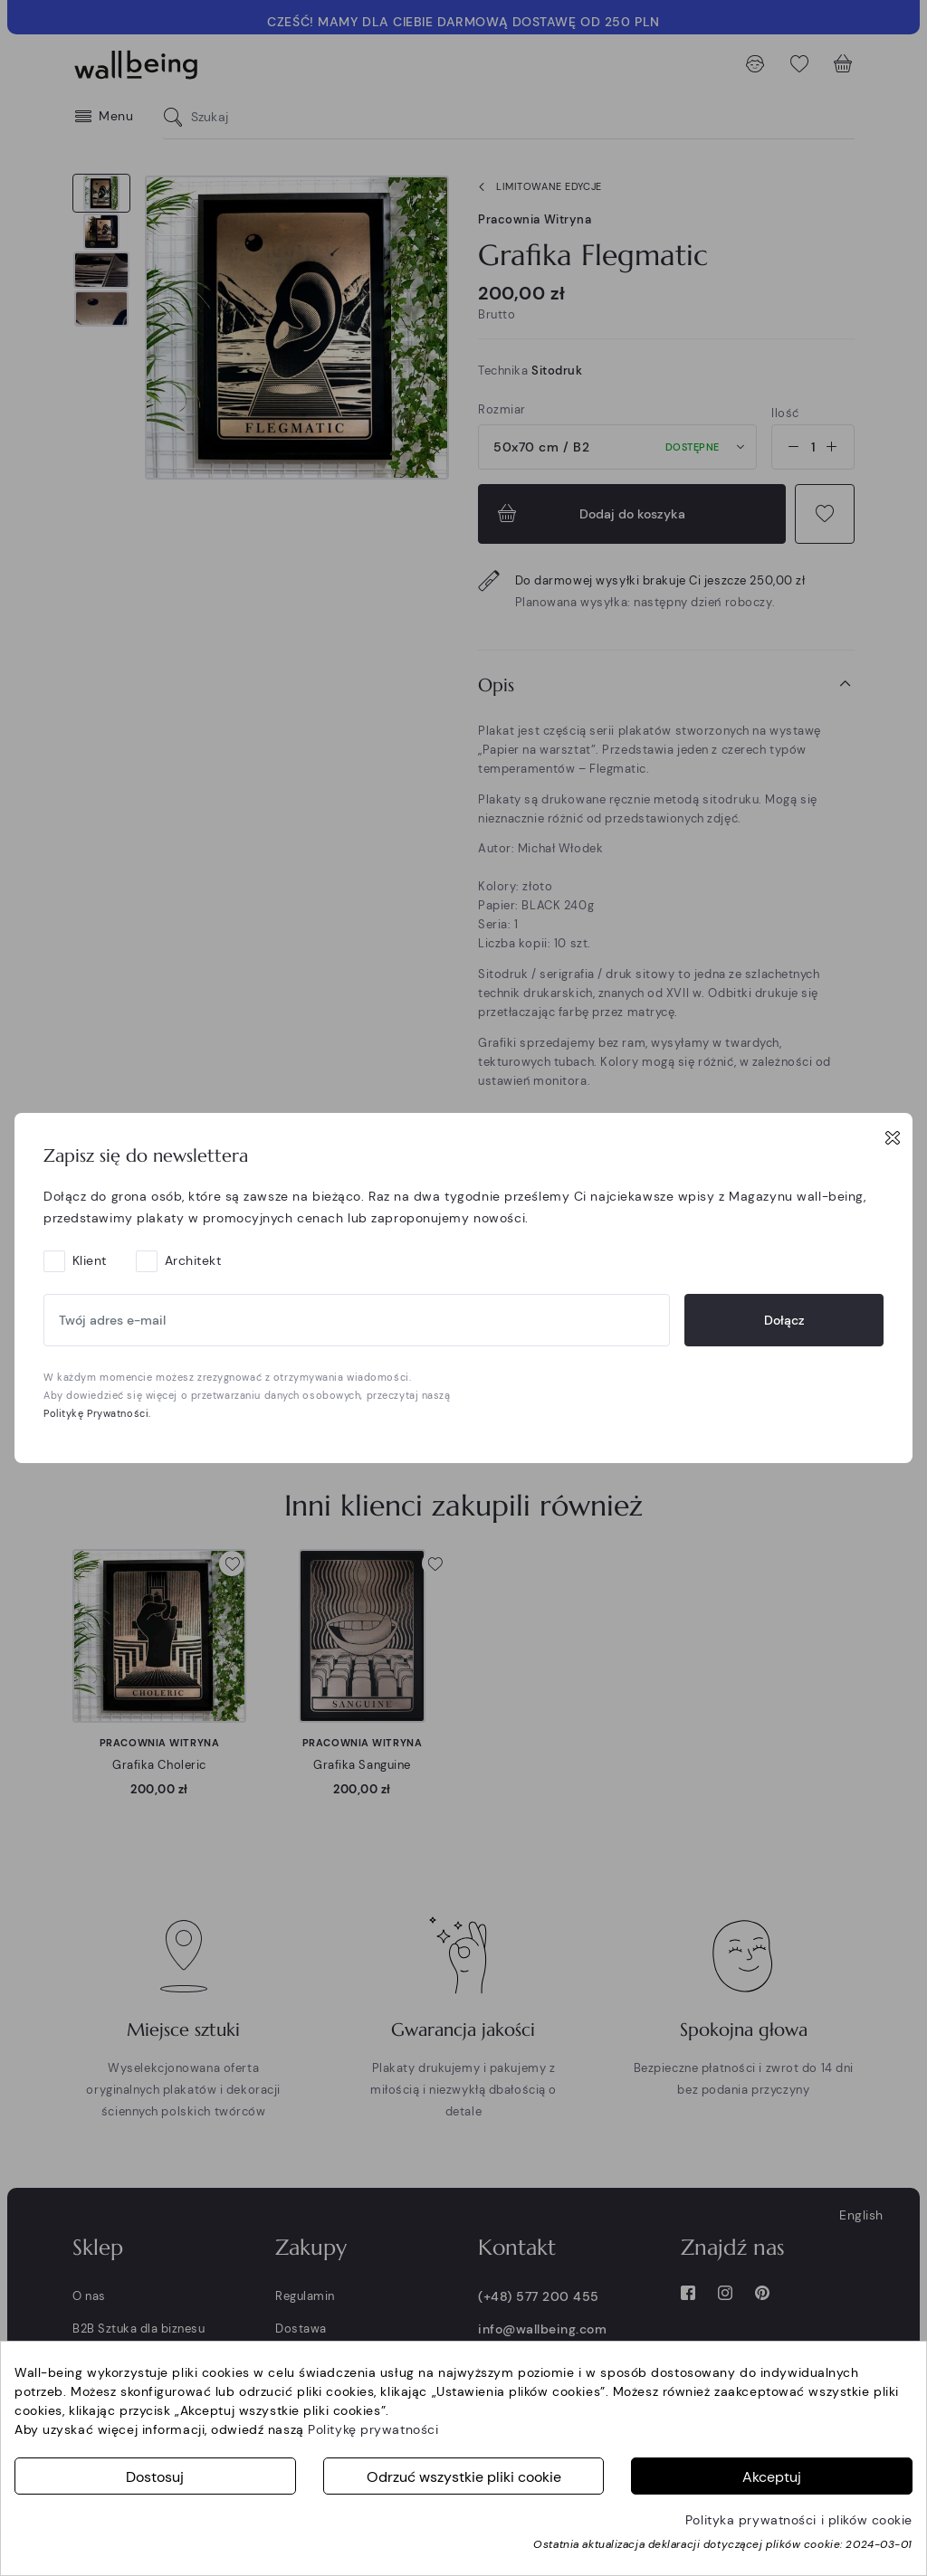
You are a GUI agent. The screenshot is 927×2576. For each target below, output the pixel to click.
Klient (89, 1260)
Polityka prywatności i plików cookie (799, 2520)
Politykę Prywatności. (97, 1413)
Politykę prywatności (373, 2429)
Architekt (193, 1260)
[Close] (892, 1137)
